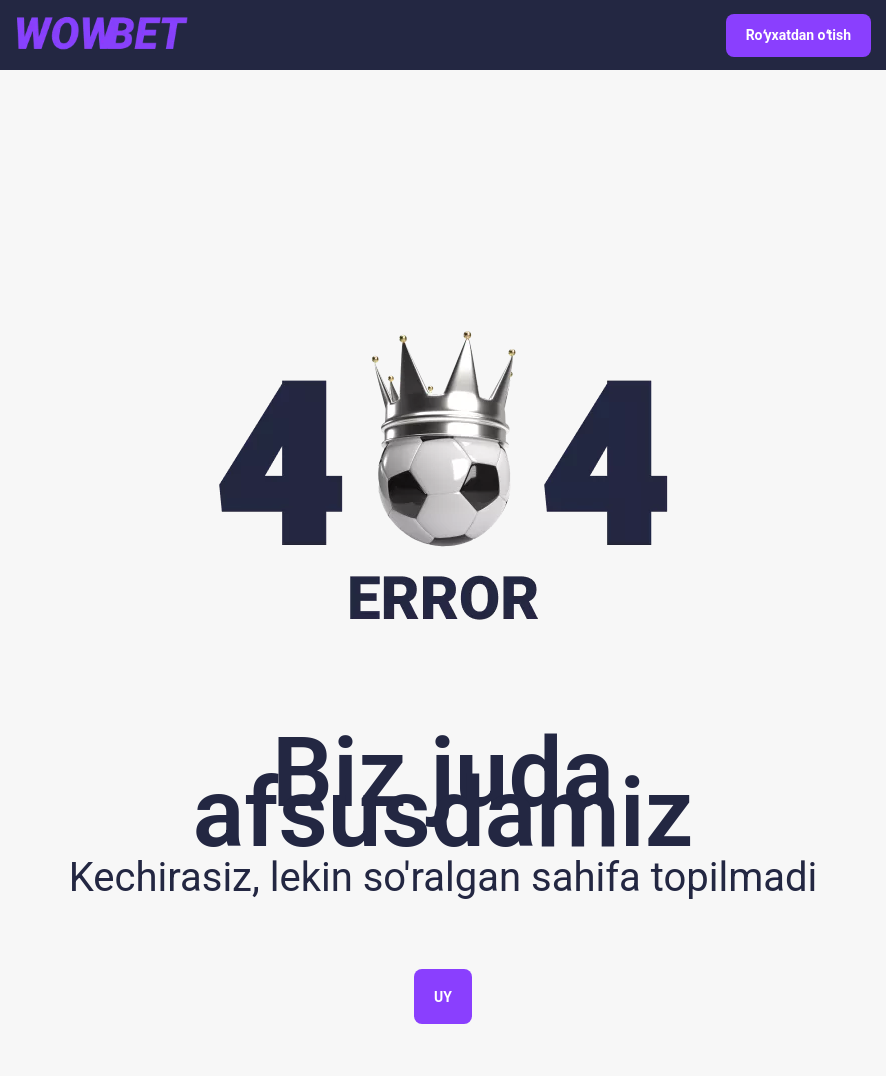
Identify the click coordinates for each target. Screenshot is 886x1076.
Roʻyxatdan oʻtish (798, 35)
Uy (443, 997)
